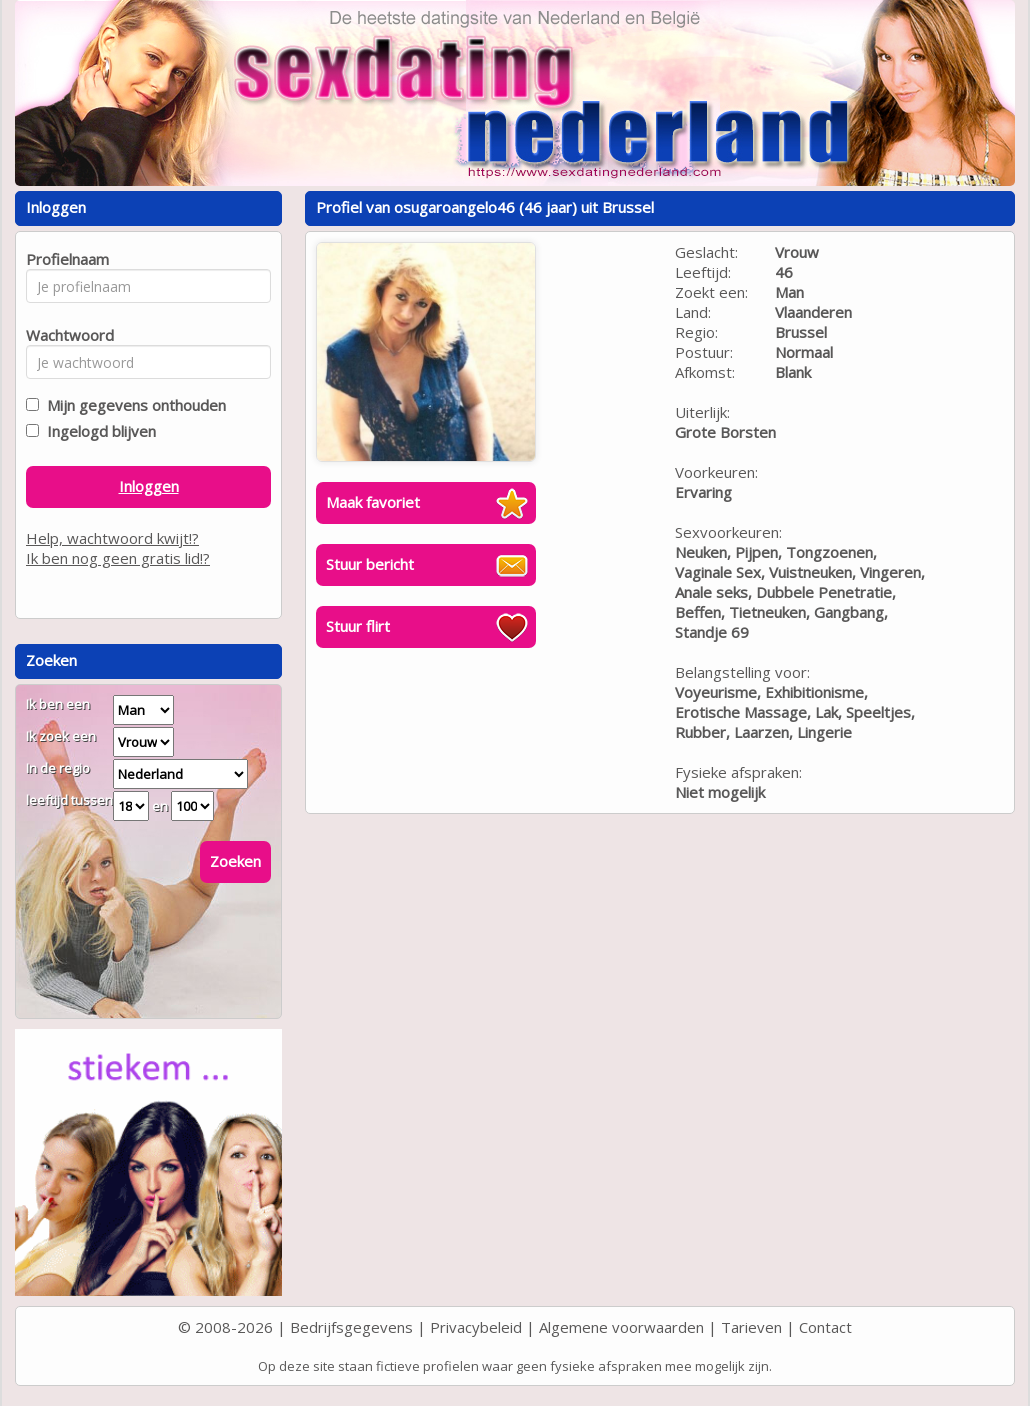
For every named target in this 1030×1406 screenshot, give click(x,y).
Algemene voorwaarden (621, 1327)
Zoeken (235, 861)
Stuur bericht (370, 564)
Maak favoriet (373, 502)
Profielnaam (64, 259)
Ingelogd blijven (97, 431)
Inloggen (149, 486)
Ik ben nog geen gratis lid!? (118, 558)
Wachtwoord (64, 335)
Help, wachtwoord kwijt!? (112, 538)
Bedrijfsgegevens (351, 1327)
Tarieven (751, 1327)
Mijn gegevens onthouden (132, 405)
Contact (825, 1327)
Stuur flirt (358, 626)
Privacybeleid (476, 1327)
